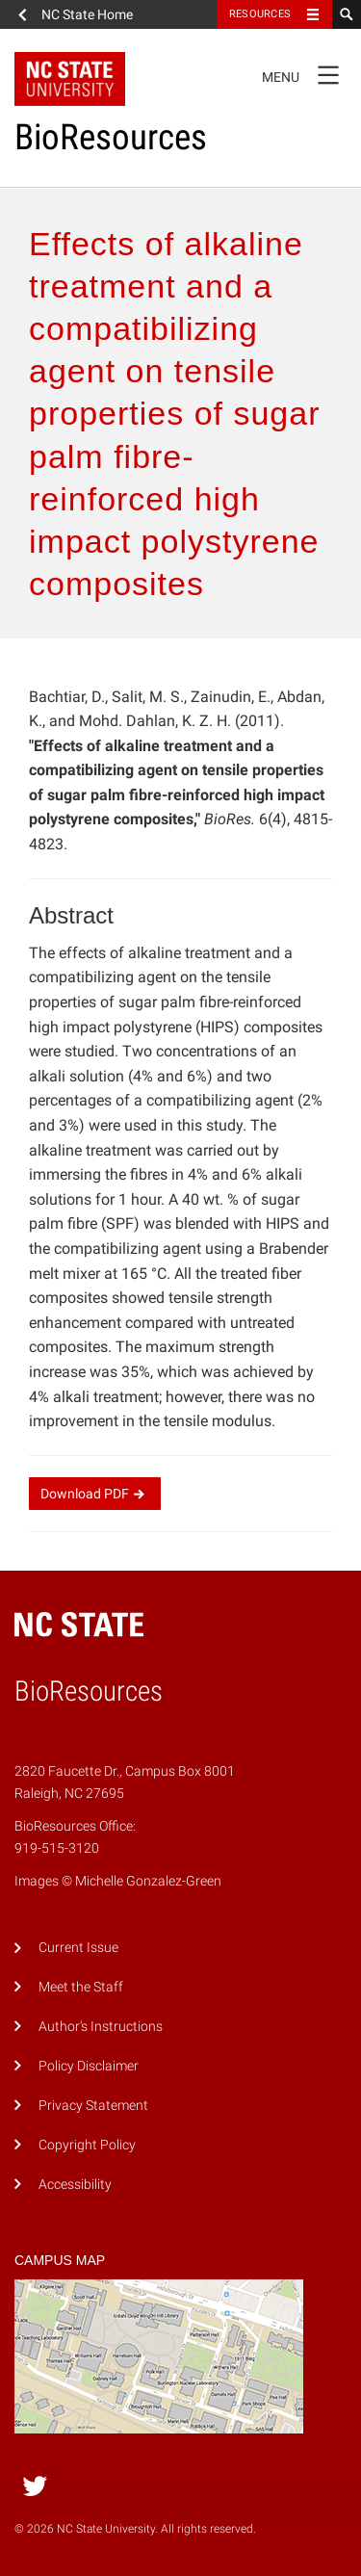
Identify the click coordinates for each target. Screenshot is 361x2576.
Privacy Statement (93, 2105)
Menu (306, 74)
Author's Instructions (101, 2026)
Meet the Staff (81, 1987)
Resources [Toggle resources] (260, 14)
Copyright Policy (87, 2145)
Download (94, 1493)
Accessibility (75, 2184)
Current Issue (78, 1947)
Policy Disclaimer (89, 2066)
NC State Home (87, 14)
